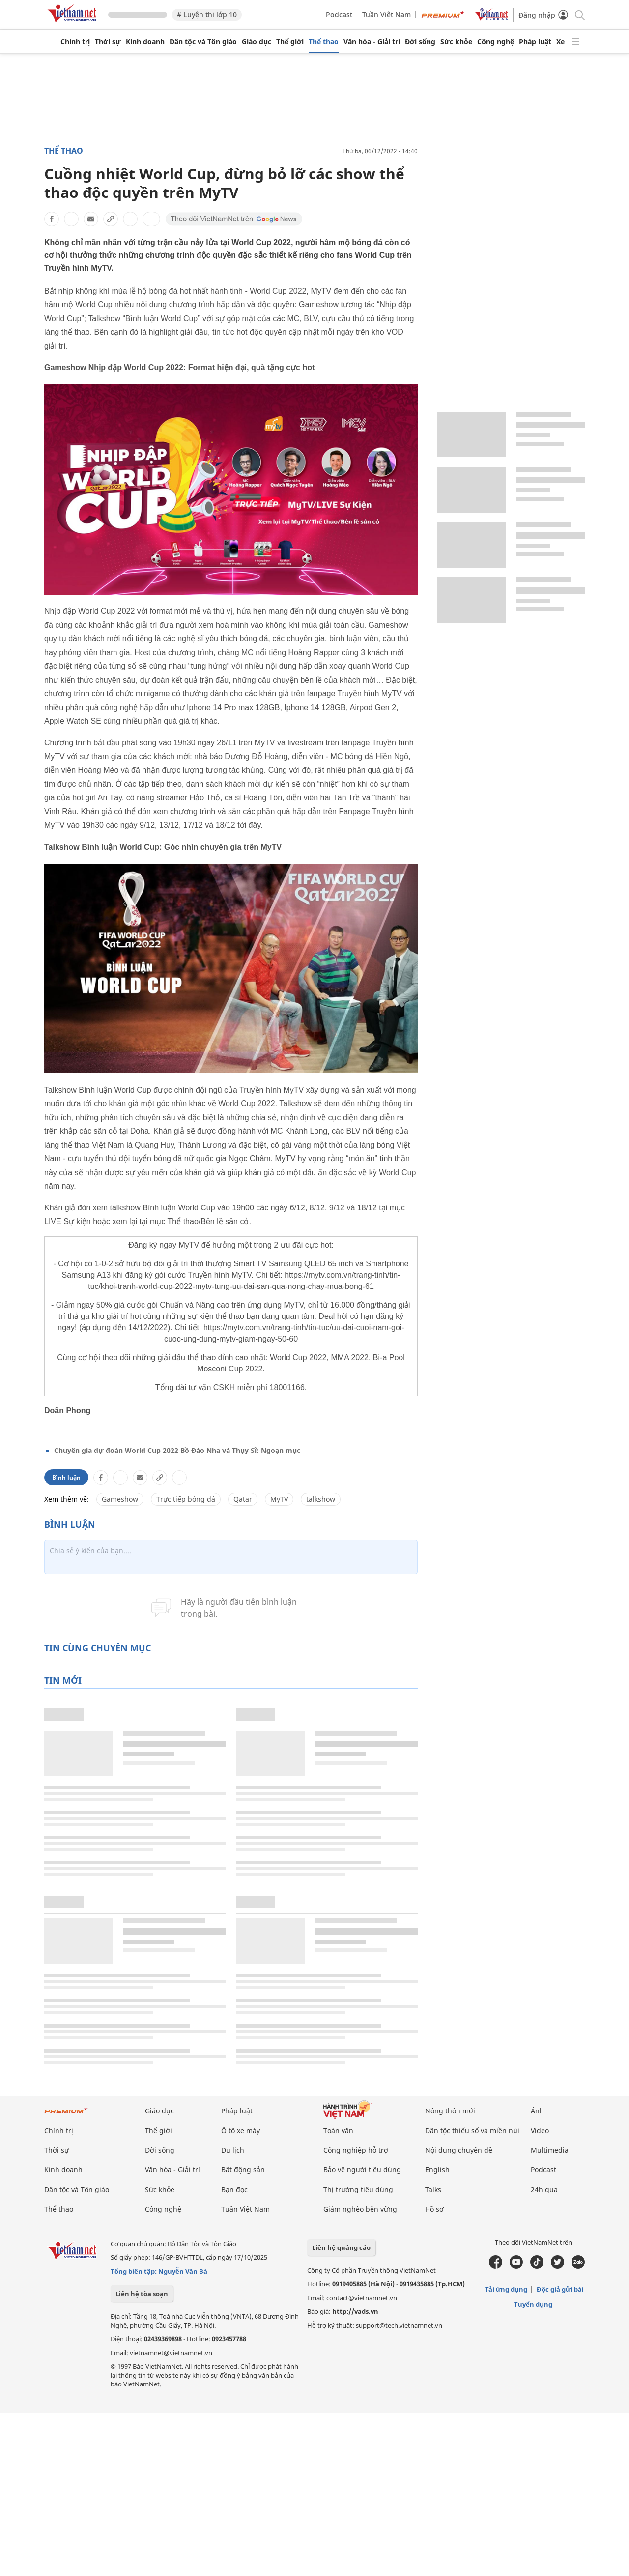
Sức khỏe (456, 41)
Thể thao (324, 41)
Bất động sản (243, 2169)
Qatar (242, 1499)
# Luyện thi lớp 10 (207, 14)
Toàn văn (338, 2130)
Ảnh (537, 2110)
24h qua (544, 2189)
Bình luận (66, 1477)
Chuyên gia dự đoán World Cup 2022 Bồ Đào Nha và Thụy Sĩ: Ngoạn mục (177, 1450)
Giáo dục (256, 41)
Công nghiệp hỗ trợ (355, 2150)
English (437, 2169)
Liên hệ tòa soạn (141, 2293)
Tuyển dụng (533, 2304)
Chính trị (75, 41)
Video (540, 2130)
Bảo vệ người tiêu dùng (362, 2169)
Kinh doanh (145, 41)
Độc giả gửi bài (560, 2289)
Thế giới (290, 41)
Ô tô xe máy (240, 2130)
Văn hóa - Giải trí (371, 41)
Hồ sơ (434, 2209)
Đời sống (420, 41)
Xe (560, 41)
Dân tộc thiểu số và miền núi (472, 2130)
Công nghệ (495, 41)
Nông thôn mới (450, 2110)
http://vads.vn (355, 2311)
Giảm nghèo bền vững (360, 2209)
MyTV (279, 1499)
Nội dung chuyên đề (458, 2150)
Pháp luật (535, 41)
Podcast (339, 14)
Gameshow (120, 1499)
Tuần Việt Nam (386, 14)
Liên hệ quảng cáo (341, 2247)
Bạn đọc (234, 2189)
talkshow (320, 1499)
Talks (433, 2189)
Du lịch (232, 2150)
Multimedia (550, 2150)
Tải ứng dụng (506, 2289)
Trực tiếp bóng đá (185, 1499)
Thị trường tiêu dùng (358, 2189)
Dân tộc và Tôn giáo (203, 41)
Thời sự (108, 41)
